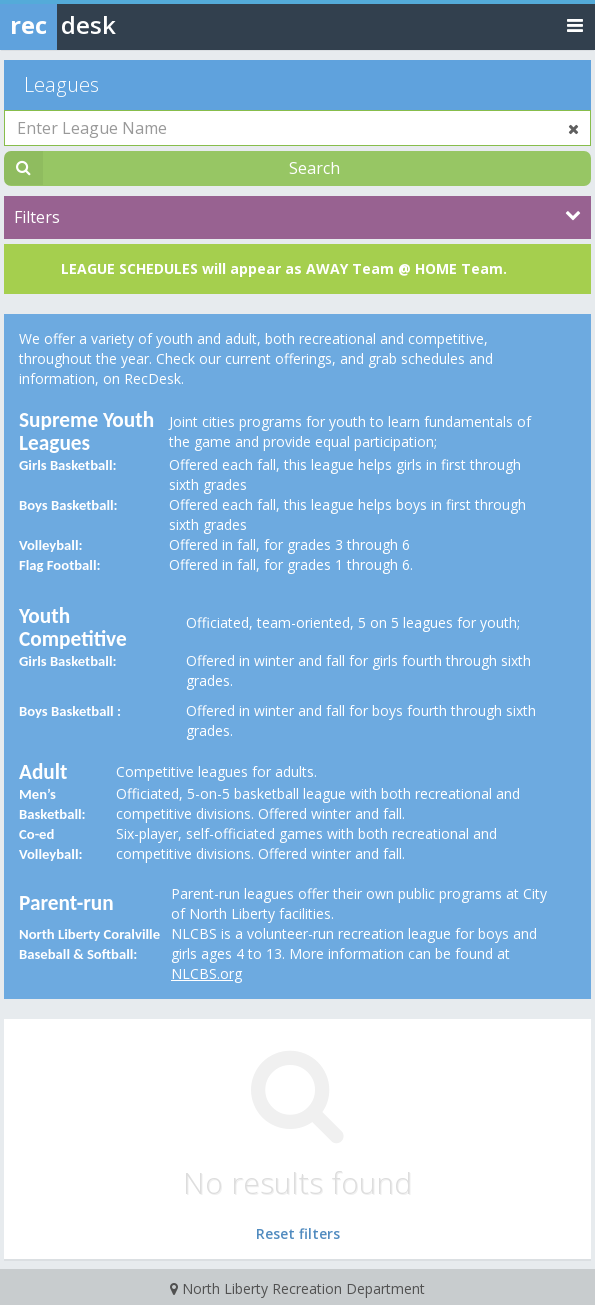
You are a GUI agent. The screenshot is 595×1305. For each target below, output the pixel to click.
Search (314, 168)
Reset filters (298, 1233)
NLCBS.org (206, 973)
